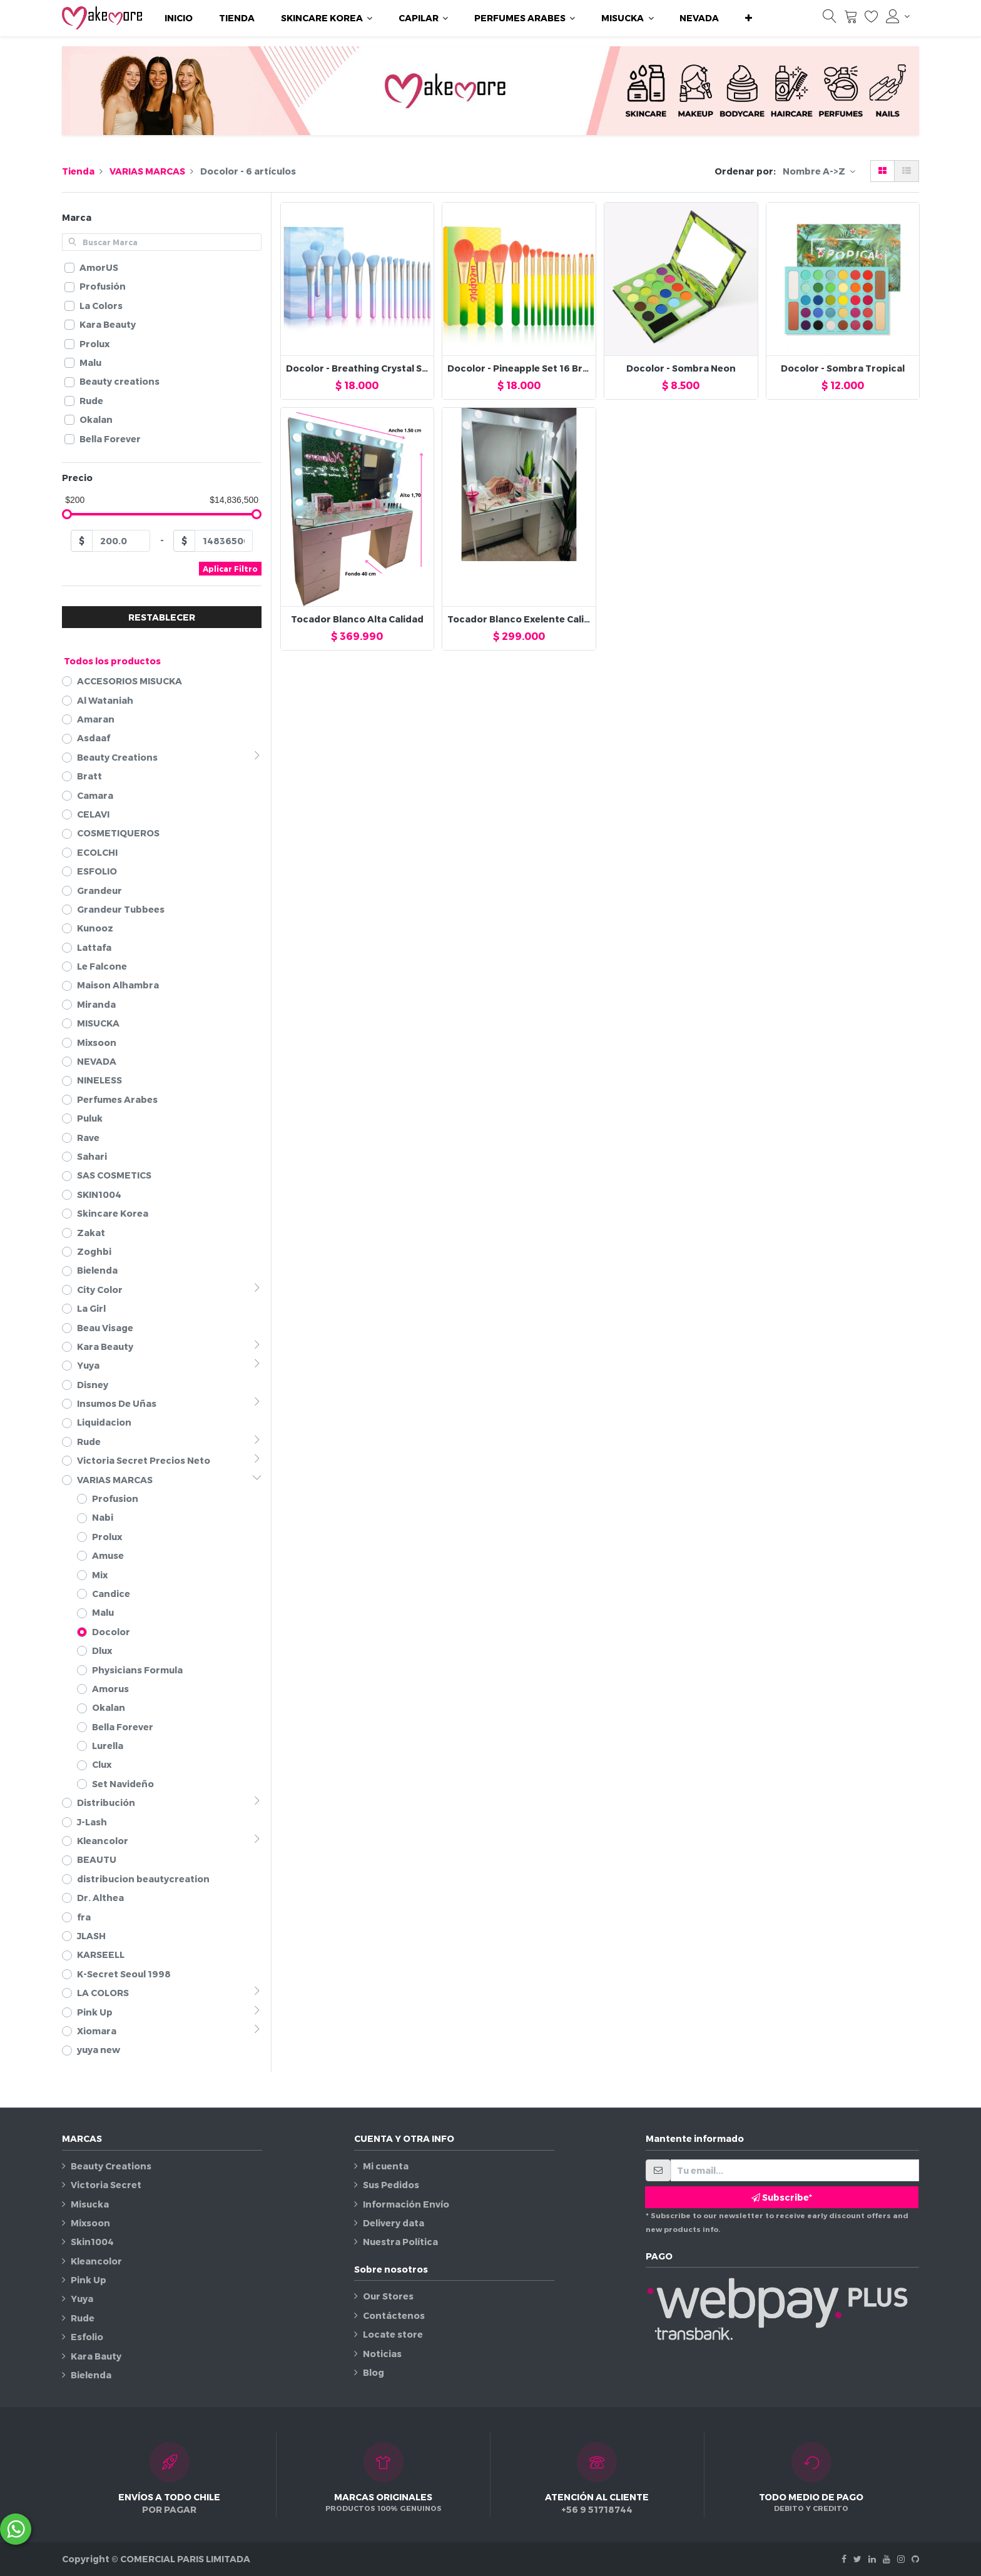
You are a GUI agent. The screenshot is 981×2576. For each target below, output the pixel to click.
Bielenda (91, 2375)
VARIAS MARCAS (147, 171)
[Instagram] (901, 2558)
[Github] (915, 2558)
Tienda (78, 171)
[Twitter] (857, 2558)
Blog (373, 2372)
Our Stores (388, 2296)
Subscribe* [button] (781, 2197)
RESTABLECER (161, 617)
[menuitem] (179, 18)
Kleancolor (96, 2261)
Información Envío (406, 2204)
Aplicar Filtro (230, 568)
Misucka (90, 2204)
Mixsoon (90, 2223)
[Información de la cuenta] (898, 16)
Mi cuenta (386, 2166)
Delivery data (393, 2223)
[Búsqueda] (829, 19)
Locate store (393, 2334)
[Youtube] (886, 2558)
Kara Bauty (96, 2356)
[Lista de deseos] (871, 19)
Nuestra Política (400, 2241)
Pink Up (88, 2279)
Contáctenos (394, 2315)
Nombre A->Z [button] (815, 171)
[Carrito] (851, 19)
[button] (748, 18)
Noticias (382, 2353)
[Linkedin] (872, 2558)
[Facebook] (843, 2558)
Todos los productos (112, 661)
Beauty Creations (111, 2166)
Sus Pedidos (391, 2184)
